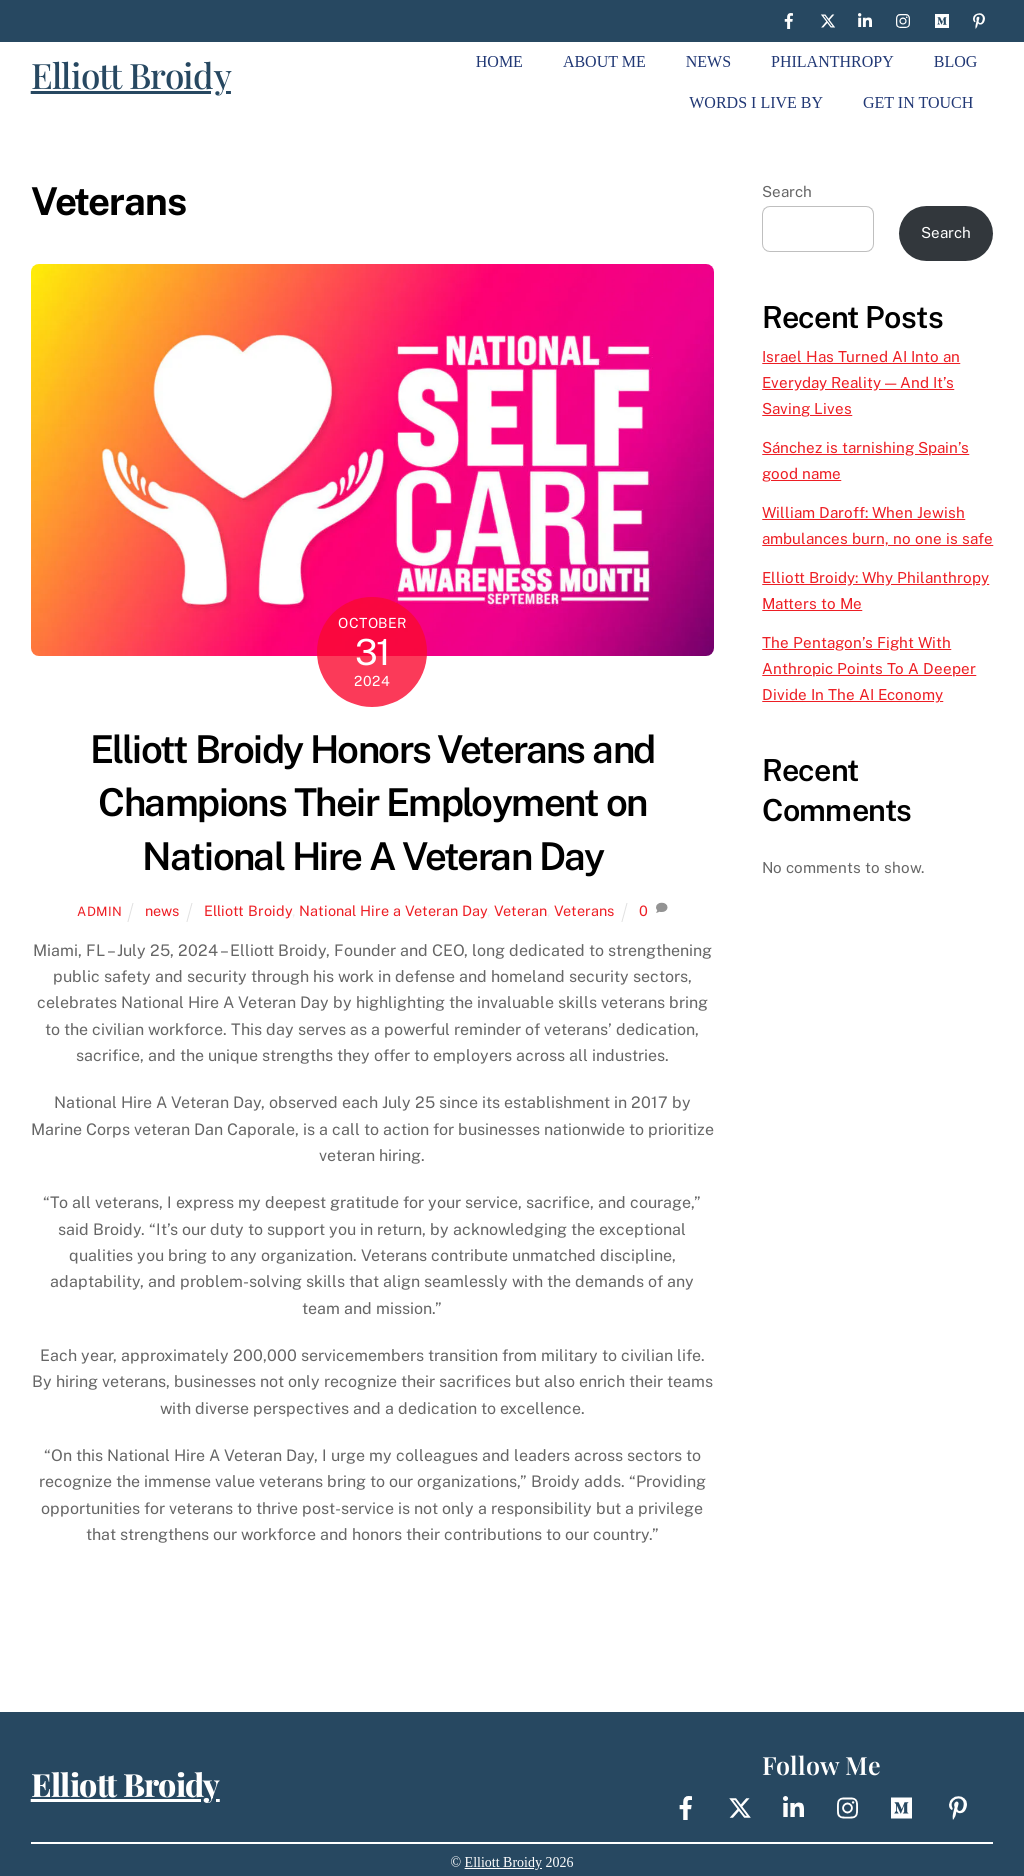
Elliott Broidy (131, 74)
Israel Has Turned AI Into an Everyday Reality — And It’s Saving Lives (861, 383)
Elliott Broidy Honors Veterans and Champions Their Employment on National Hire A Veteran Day (372, 803)
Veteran (520, 910)
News (708, 61)
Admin (100, 911)
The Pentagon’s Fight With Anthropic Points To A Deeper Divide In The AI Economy (869, 669)
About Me (604, 61)
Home (499, 61)
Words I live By (756, 102)
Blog (956, 61)
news (162, 910)
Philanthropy (832, 61)
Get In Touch (918, 102)
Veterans (584, 910)
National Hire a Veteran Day (393, 910)
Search (787, 191)
